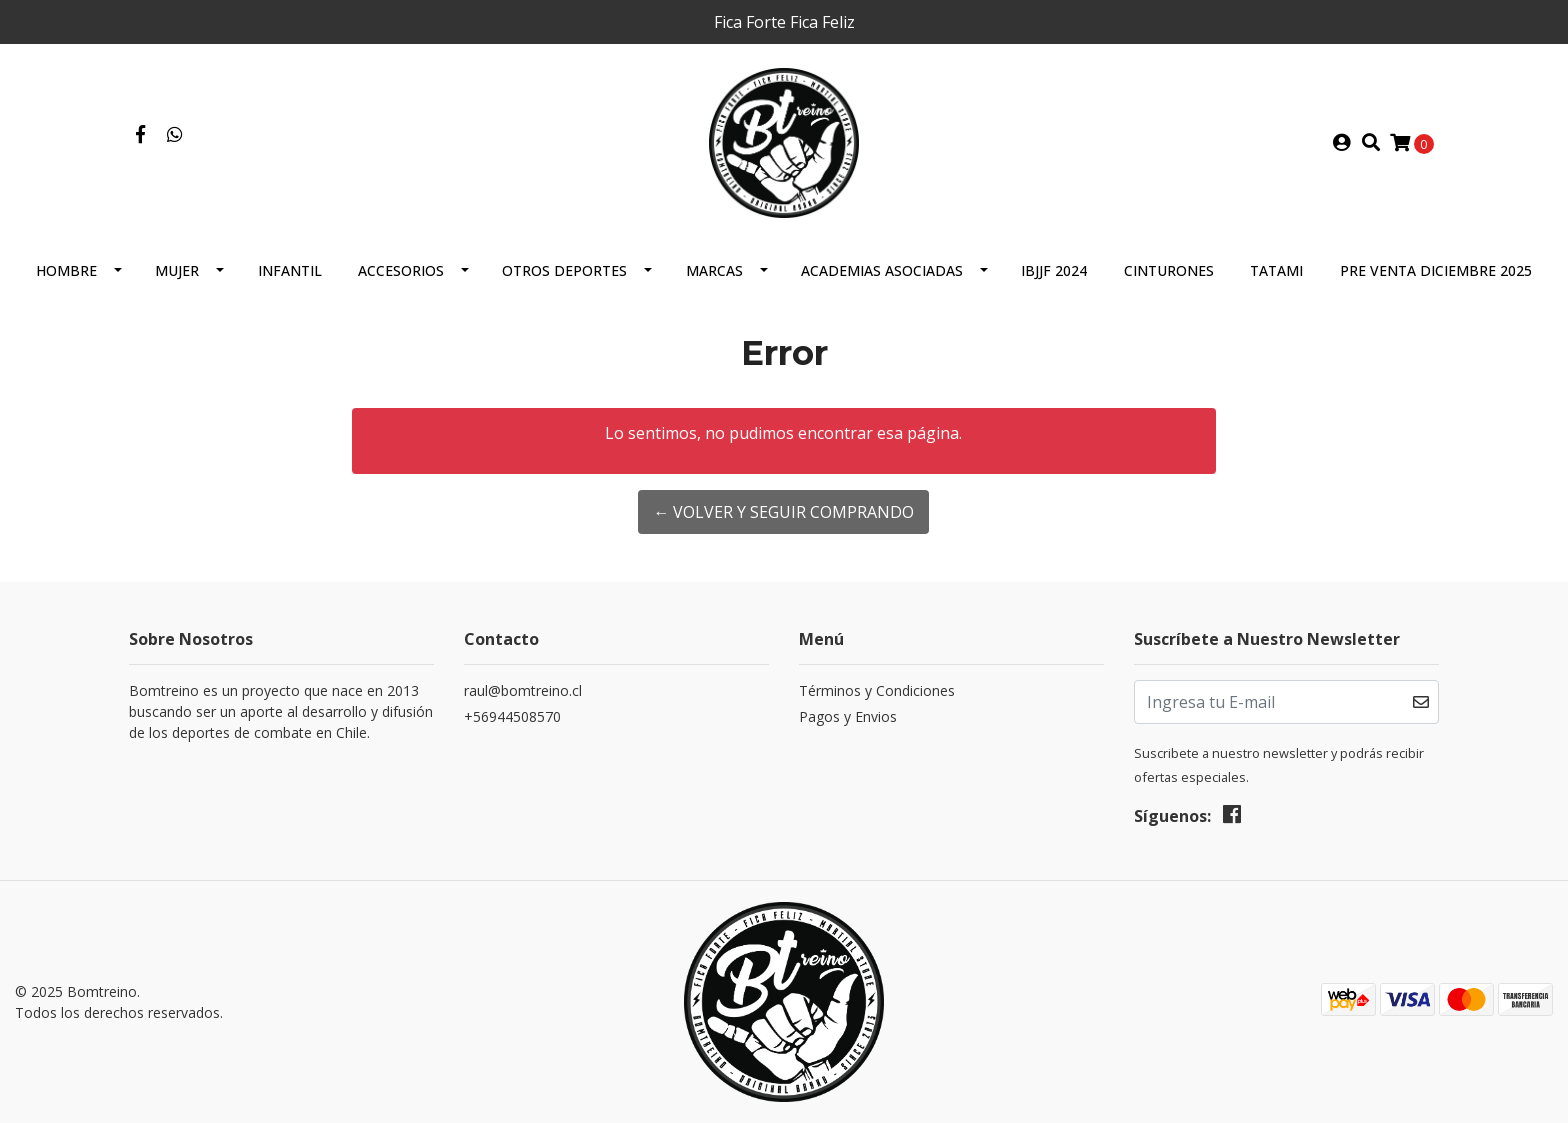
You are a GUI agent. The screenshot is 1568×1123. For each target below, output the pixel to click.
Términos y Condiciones (877, 690)
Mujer (177, 270)
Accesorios (401, 270)
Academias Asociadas (882, 270)
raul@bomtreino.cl (523, 690)
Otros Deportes (564, 270)
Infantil (290, 270)
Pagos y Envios (848, 716)
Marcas (714, 270)
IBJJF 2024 (1054, 270)
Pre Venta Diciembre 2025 (1436, 270)
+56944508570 (512, 716)
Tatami (1276, 270)
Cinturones (1169, 270)
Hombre (66, 270)
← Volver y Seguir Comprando (783, 512)
